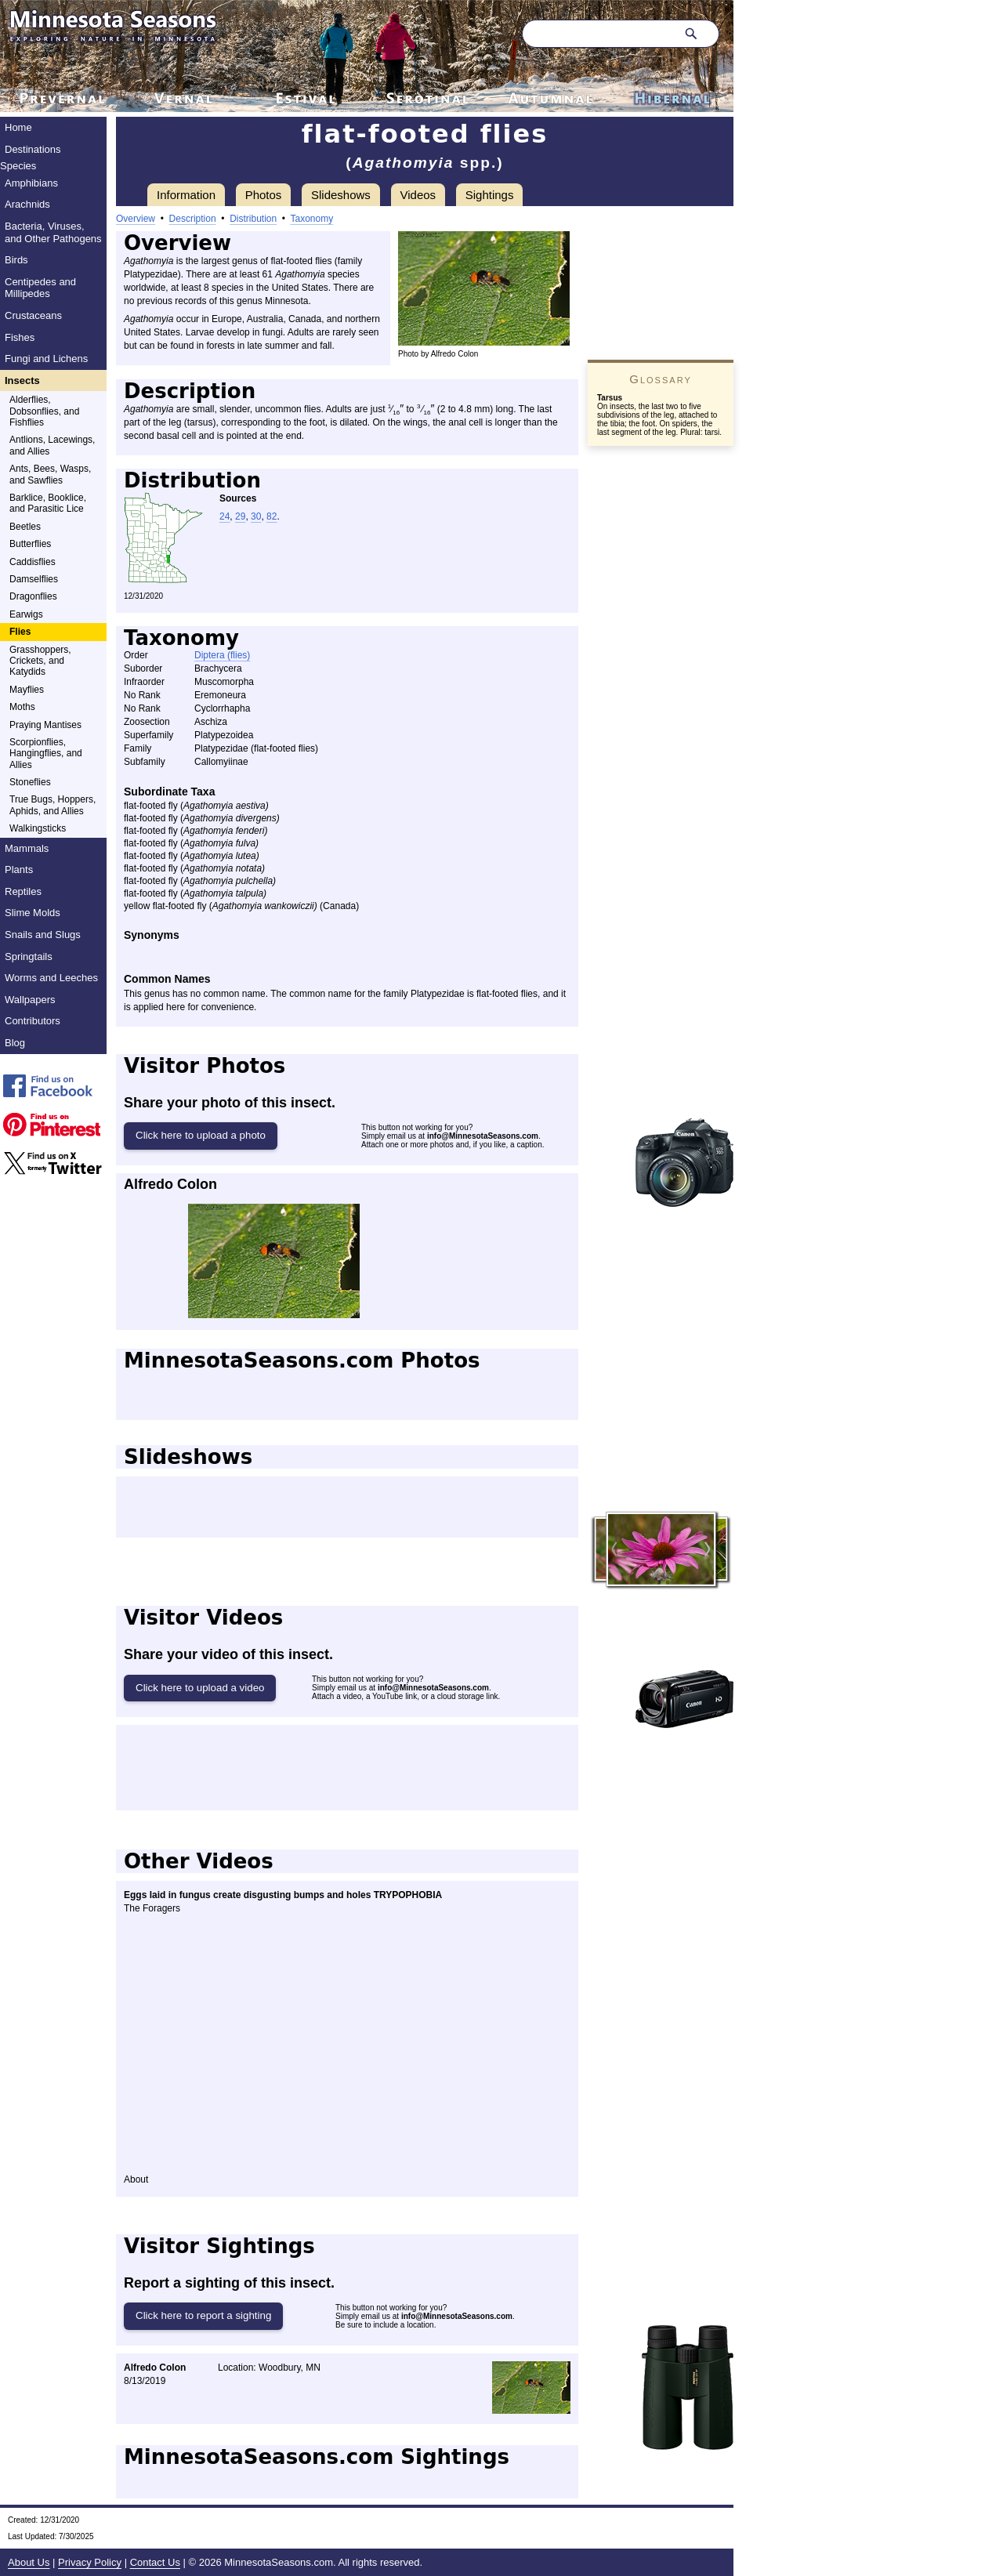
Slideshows (341, 194)
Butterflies (30, 543)
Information (186, 194)
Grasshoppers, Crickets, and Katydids (40, 661)
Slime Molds (32, 912)
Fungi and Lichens (46, 358)
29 (240, 516)
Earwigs (26, 614)
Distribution (253, 218)
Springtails (29, 956)
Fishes (19, 337)
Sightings (489, 194)
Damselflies (33, 579)
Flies (20, 631)
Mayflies (26, 689)
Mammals (27, 848)
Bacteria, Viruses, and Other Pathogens (53, 232)
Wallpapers (30, 999)
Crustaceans (33, 315)
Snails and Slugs (43, 934)
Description (192, 218)
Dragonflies (33, 596)
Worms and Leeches (51, 978)
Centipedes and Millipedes (40, 288)
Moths (22, 706)
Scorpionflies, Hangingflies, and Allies (45, 753)
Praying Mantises (45, 724)
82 (271, 516)
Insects (22, 380)
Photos (263, 194)
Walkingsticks (37, 828)
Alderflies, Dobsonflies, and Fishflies (44, 411)
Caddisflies (32, 561)
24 (224, 516)
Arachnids (27, 204)
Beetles (25, 526)
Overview (135, 218)
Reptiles (23, 891)
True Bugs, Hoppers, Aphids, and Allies (52, 805)
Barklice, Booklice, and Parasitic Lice (47, 503)
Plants (19, 869)
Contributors (32, 1021)
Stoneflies (30, 782)
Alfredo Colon (170, 1184)
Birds (16, 260)
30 (256, 516)
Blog (15, 1043)
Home (18, 127)
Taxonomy (312, 218)
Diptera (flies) (222, 655)
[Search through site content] (597, 34)
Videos (418, 194)
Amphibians (31, 183)
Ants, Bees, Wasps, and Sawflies (50, 474)
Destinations (33, 149)
